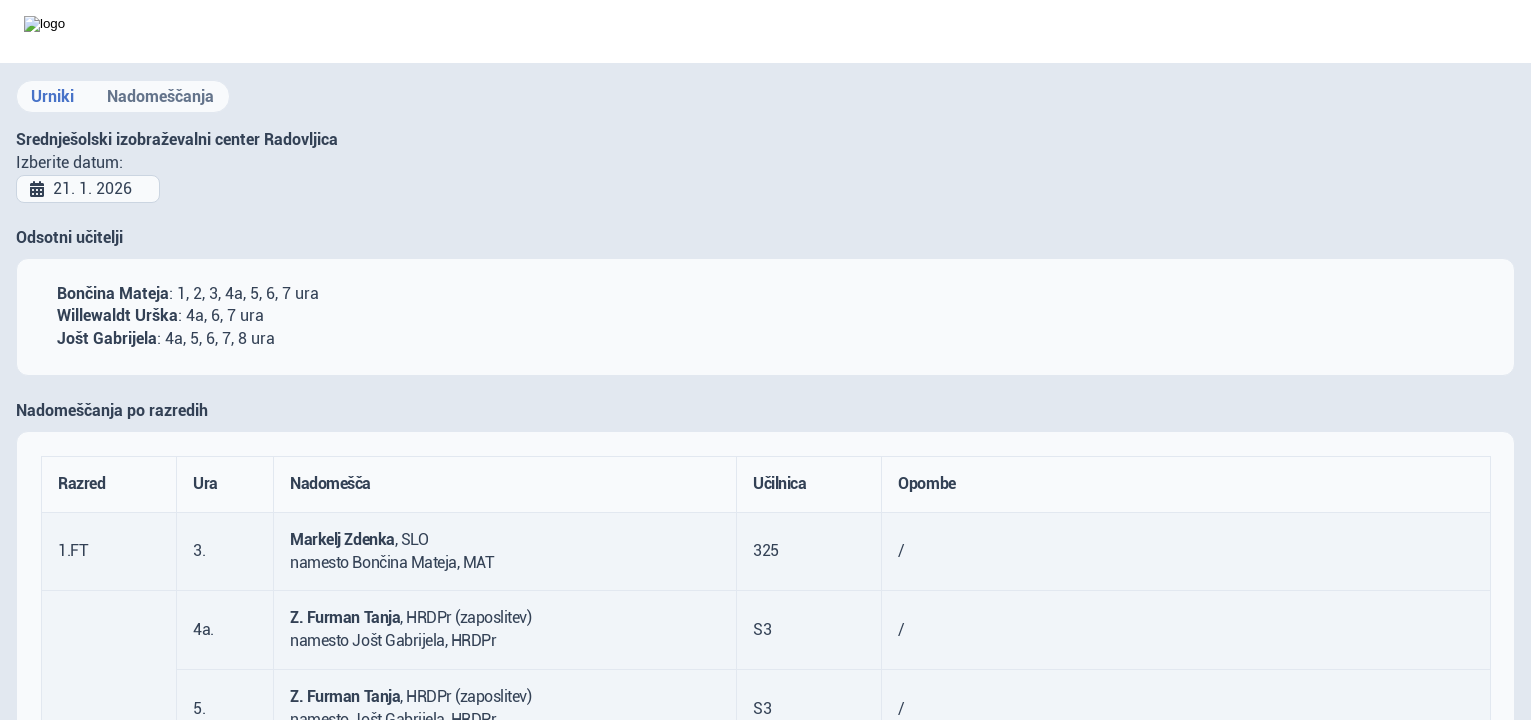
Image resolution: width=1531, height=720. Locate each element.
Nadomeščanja (160, 96)
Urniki (52, 96)
